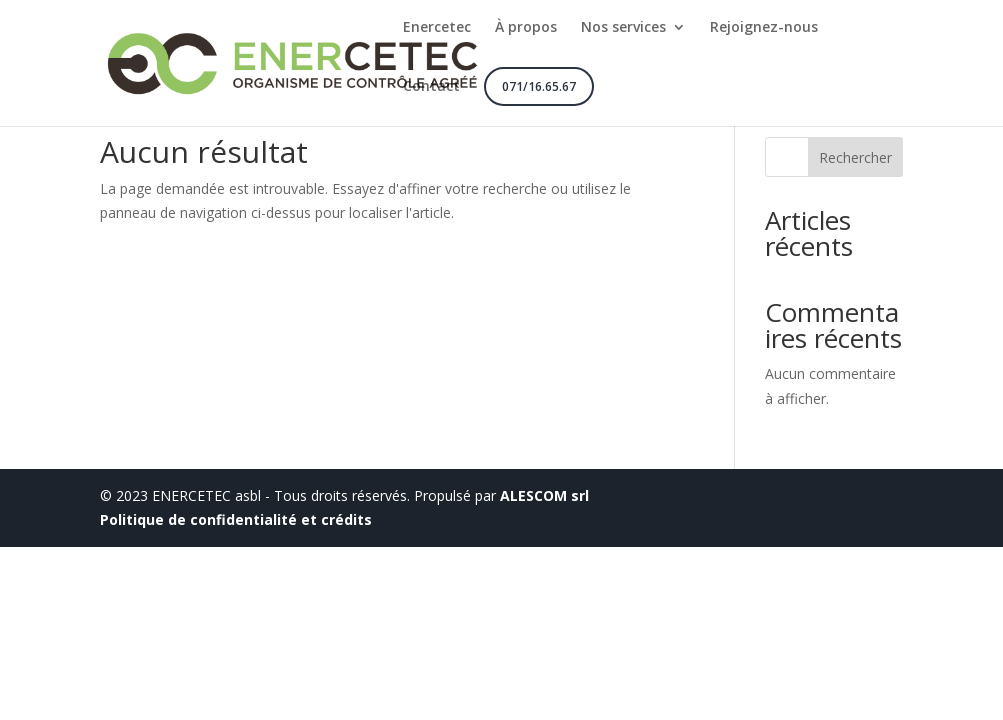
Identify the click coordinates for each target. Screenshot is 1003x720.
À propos (526, 28)
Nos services (623, 28)
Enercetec (437, 28)
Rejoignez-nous (764, 28)
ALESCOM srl (544, 495)
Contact (431, 87)
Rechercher (855, 157)
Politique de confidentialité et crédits (236, 519)
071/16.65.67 (539, 86)
